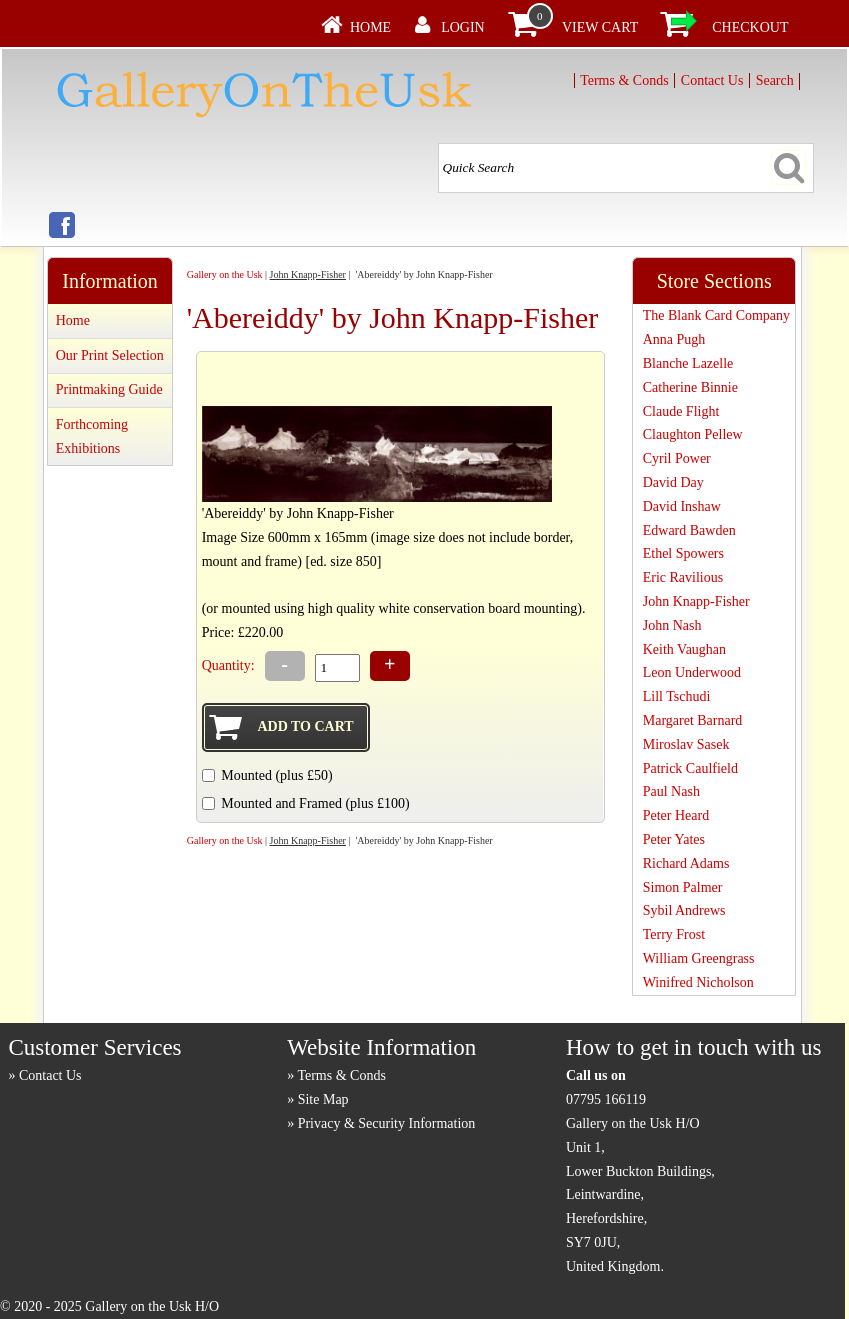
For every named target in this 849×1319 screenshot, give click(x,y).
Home (370, 27)
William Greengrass (699, 958)
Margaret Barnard (693, 720)
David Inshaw (682, 506)
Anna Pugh (674, 339)
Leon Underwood (692, 672)
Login (463, 27)
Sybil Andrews (684, 910)
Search (775, 80)
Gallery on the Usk (225, 274)
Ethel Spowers (683, 553)
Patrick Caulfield (690, 768)
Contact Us (712, 80)
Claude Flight (681, 411)
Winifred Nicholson (698, 982)
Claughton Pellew (693, 434)
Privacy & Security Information (387, 1123)
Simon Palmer (683, 887)
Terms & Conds (624, 80)
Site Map (323, 1099)
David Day (673, 482)
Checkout (750, 27)
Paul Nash (671, 791)
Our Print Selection (110, 355)
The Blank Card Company (716, 315)
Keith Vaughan (684, 649)
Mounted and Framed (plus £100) (315, 803)
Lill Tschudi (677, 696)
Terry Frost (674, 934)
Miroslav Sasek (686, 744)
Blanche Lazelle (688, 363)
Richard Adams (686, 863)
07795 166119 (606, 1099)
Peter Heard (676, 815)
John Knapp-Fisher (308, 274)
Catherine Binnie (690, 387)
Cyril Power (677, 458)
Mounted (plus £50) (276, 775)
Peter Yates (674, 839)
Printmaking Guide (109, 389)
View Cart (600, 27)
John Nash (672, 625)
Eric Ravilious (683, 577)
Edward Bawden (689, 530)
